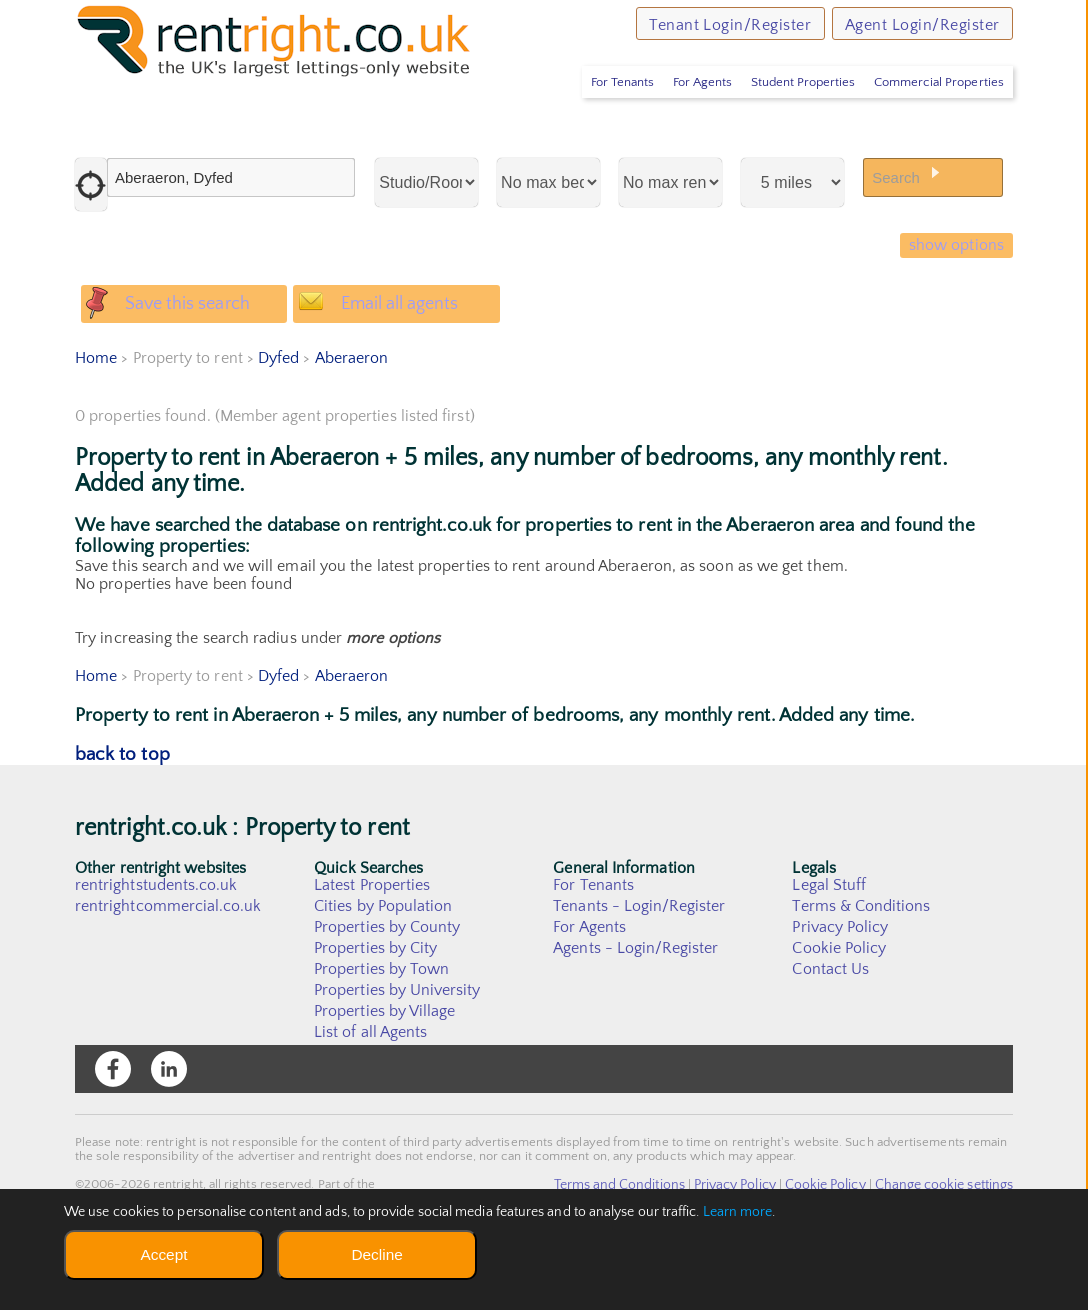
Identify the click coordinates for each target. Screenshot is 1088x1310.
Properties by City (375, 1003)
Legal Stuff (829, 940)
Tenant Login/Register (695, 30)
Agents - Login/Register (636, 1003)
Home (96, 413)
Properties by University (397, 1045)
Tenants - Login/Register (639, 961)
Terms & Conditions (861, 961)
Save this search (195, 348)
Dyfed (278, 413)
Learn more (738, 1212)
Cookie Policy (839, 1003)
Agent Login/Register (911, 30)
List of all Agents (370, 1087)
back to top (122, 809)
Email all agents (414, 348)
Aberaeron (351, 413)
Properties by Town (381, 1024)
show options (950, 280)
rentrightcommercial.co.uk (168, 961)
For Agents (672, 115)
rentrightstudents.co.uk (156, 940)
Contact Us (830, 1024)
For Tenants (580, 115)
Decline (376, 1254)
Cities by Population (383, 961)
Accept (163, 1254)
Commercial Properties (932, 115)
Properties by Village (385, 1066)
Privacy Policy (840, 982)
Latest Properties (372, 940)
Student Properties (784, 115)
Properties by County (387, 982)
